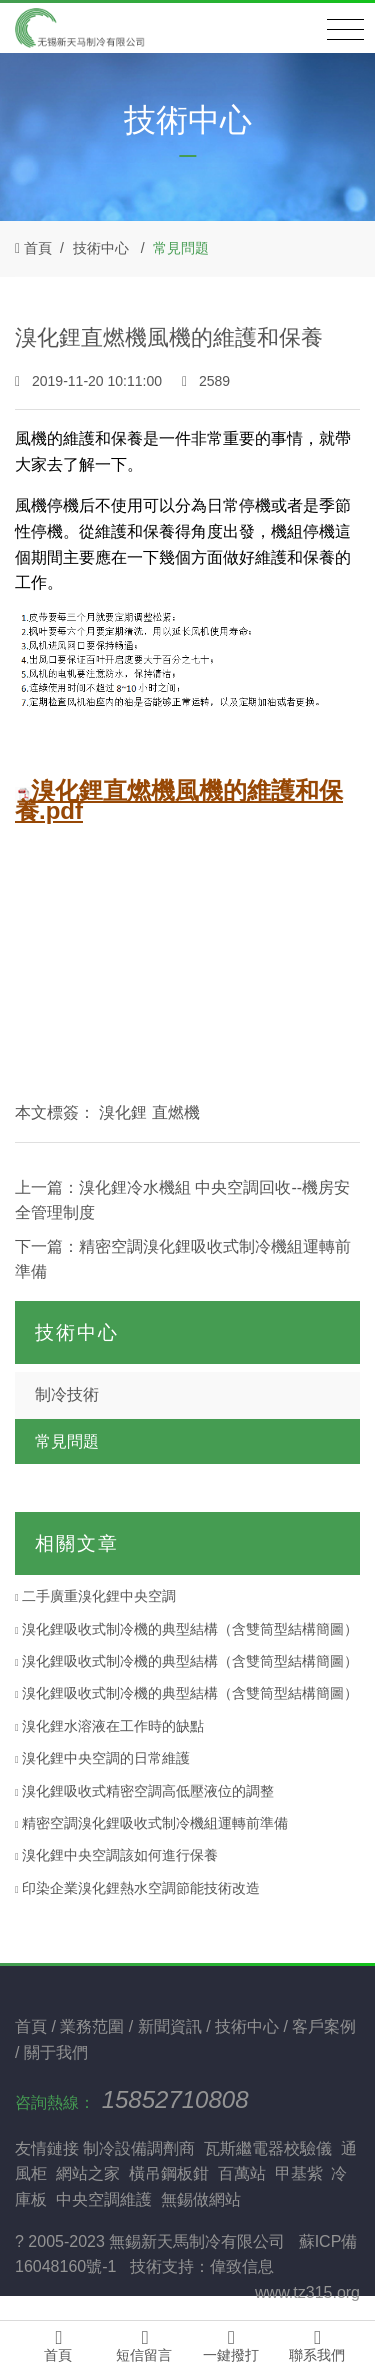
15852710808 (175, 2099)
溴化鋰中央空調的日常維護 (102, 1758)
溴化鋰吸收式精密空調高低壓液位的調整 (144, 1791)
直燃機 (176, 1112)
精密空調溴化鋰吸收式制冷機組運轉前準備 (151, 1823)
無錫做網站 (201, 2199)
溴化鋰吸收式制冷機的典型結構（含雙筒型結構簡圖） (186, 1629)
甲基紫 (299, 2173)
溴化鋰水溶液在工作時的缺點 (109, 1726)
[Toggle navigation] (345, 30)
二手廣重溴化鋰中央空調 (95, 1596)
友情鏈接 (47, 2148)
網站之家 (88, 2173)
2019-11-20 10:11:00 (90, 381)
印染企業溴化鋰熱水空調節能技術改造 (137, 1888)
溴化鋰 (123, 1112)
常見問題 (181, 248)
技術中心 (101, 248)
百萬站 (242, 2173)
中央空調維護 (104, 2199)
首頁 (38, 248)
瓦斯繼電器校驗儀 (268, 2148)
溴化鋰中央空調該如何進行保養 (116, 1855)
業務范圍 (94, 2026)
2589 (206, 381)
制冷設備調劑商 (139, 2148)
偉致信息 (242, 2266)
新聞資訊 (172, 2026)
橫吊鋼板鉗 (169, 2173)
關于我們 (56, 2052)
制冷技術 (67, 1394)
